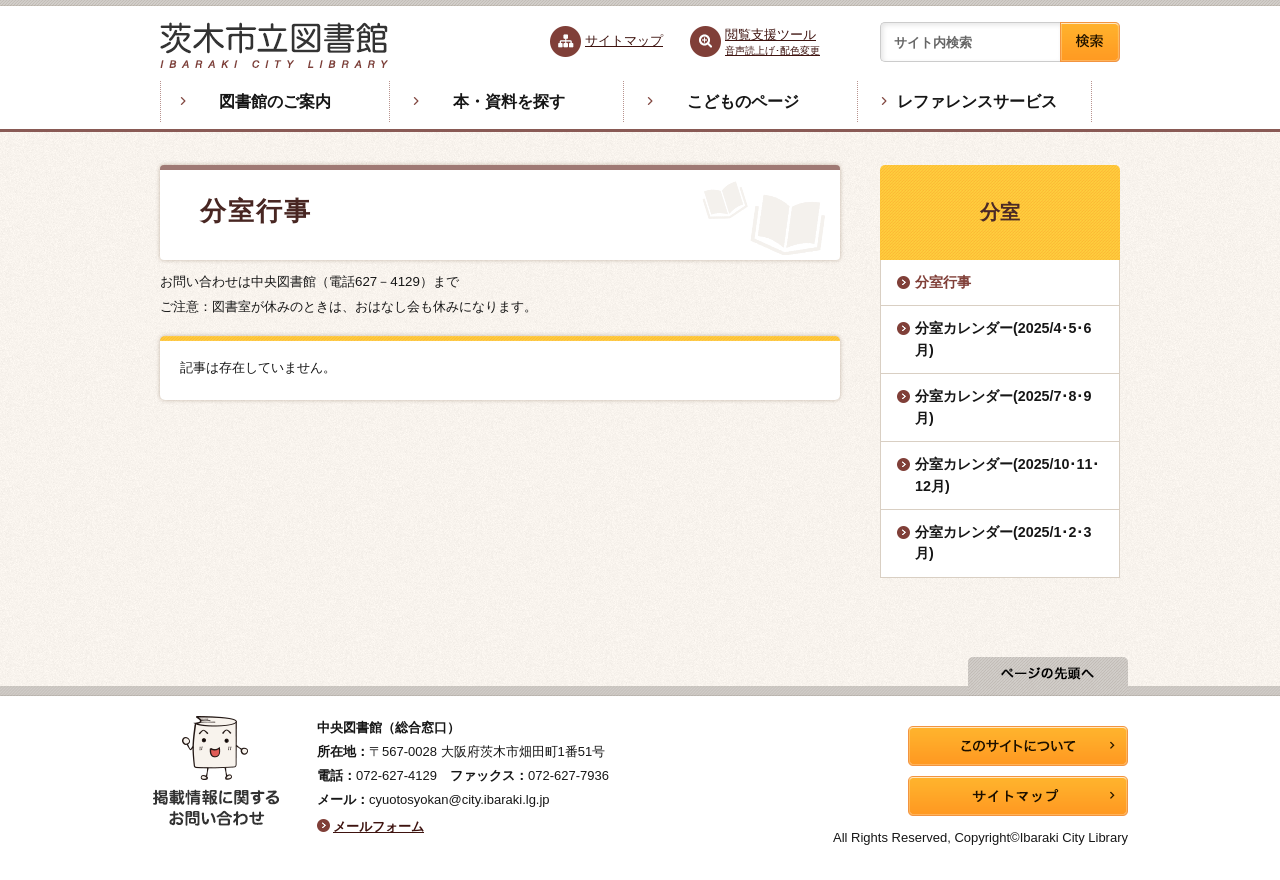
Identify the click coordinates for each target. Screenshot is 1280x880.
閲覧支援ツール (772, 42)
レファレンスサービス (977, 101)
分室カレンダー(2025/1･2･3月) (1003, 542)
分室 (1000, 212)
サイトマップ (624, 40)
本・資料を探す (509, 101)
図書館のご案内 (275, 101)
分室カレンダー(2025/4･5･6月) (1003, 338)
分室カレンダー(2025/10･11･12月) (1007, 474)
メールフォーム (378, 826)
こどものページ (743, 101)
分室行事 (943, 282)
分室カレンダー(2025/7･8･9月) (1003, 406)
